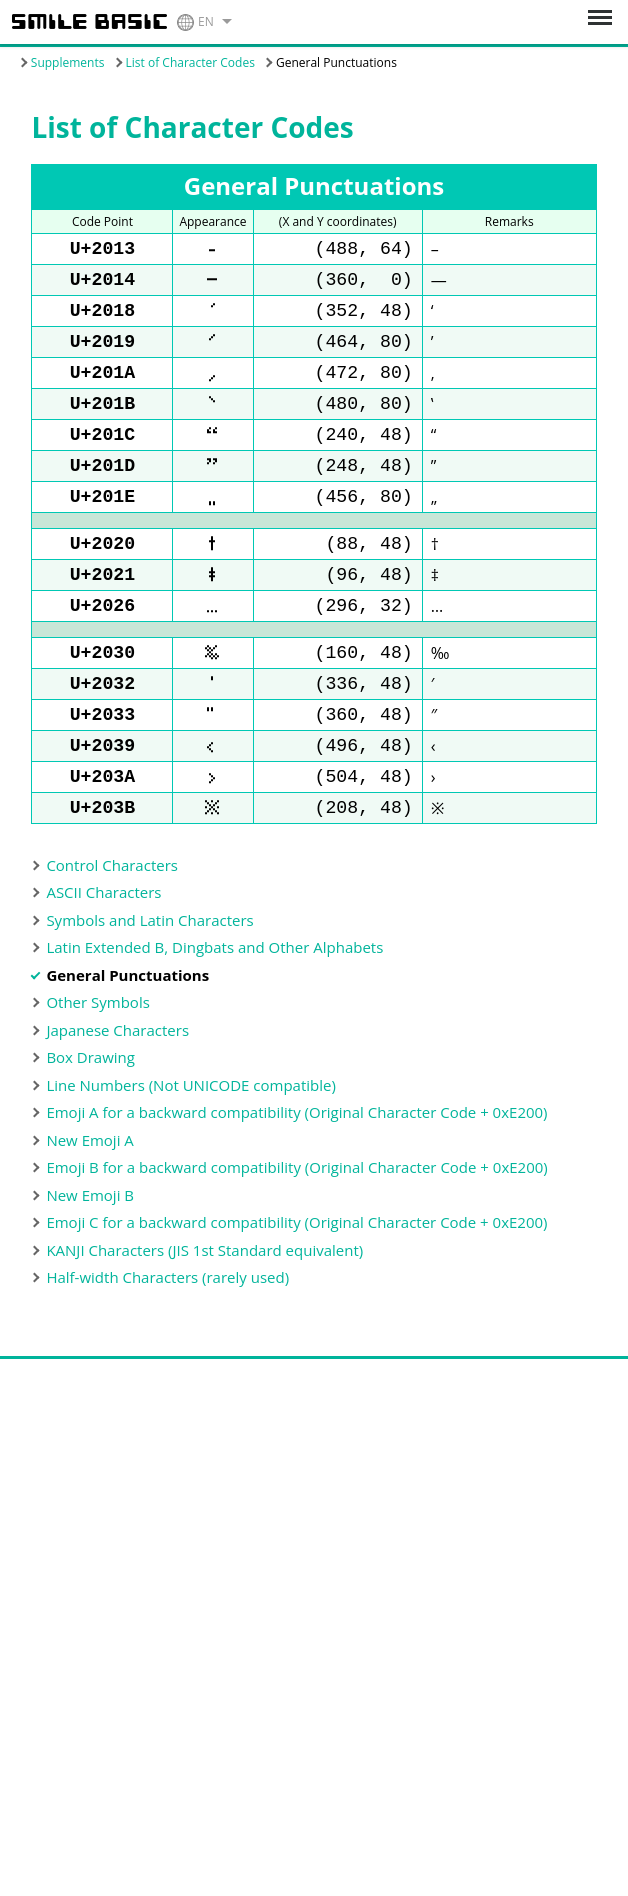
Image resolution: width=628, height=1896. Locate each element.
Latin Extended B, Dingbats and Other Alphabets (214, 1003)
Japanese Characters (117, 1086)
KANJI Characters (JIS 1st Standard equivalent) (204, 1306)
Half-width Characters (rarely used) (167, 1333)
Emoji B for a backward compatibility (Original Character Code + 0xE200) (296, 1223)
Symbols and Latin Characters (149, 976)
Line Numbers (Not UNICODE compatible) (190, 1141)
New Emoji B (90, 1251)
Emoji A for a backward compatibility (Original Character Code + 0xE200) (296, 1168)
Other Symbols (97, 1058)
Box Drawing (90, 1113)
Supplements (68, 62)
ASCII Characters (103, 948)
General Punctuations (127, 1031)
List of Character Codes (190, 62)
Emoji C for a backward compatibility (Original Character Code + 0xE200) (296, 1278)
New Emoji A (89, 1196)
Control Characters (112, 921)
